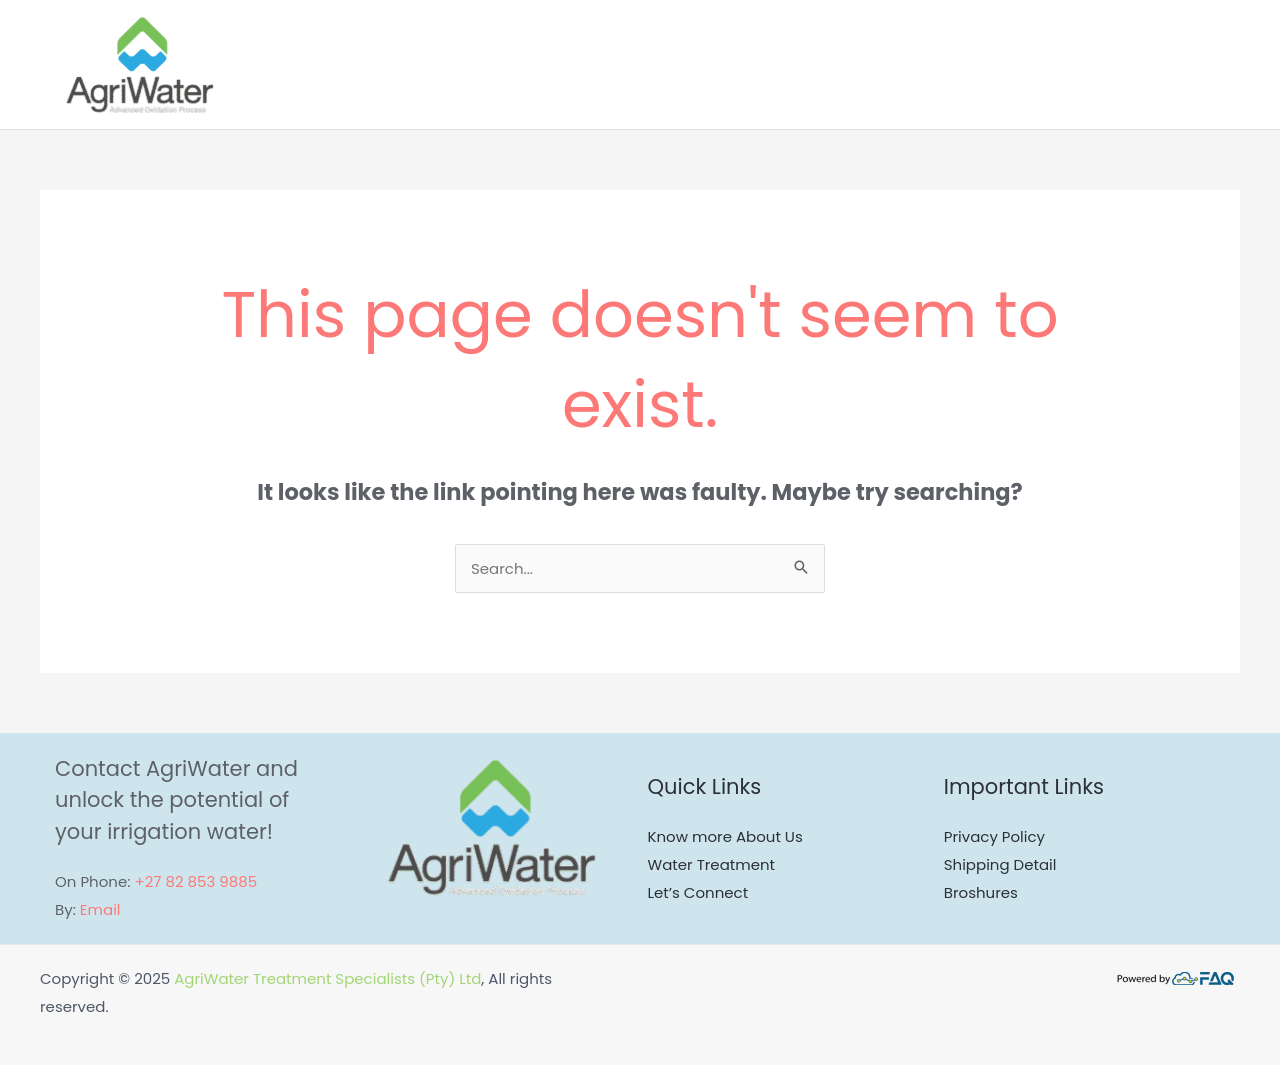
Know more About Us (725, 836)
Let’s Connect (698, 892)
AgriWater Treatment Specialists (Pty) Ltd (327, 978)
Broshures (981, 892)
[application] (1102, 65)
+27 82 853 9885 (195, 881)
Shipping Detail (1000, 864)
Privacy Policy (994, 836)
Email (100, 909)
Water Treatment (712, 864)
